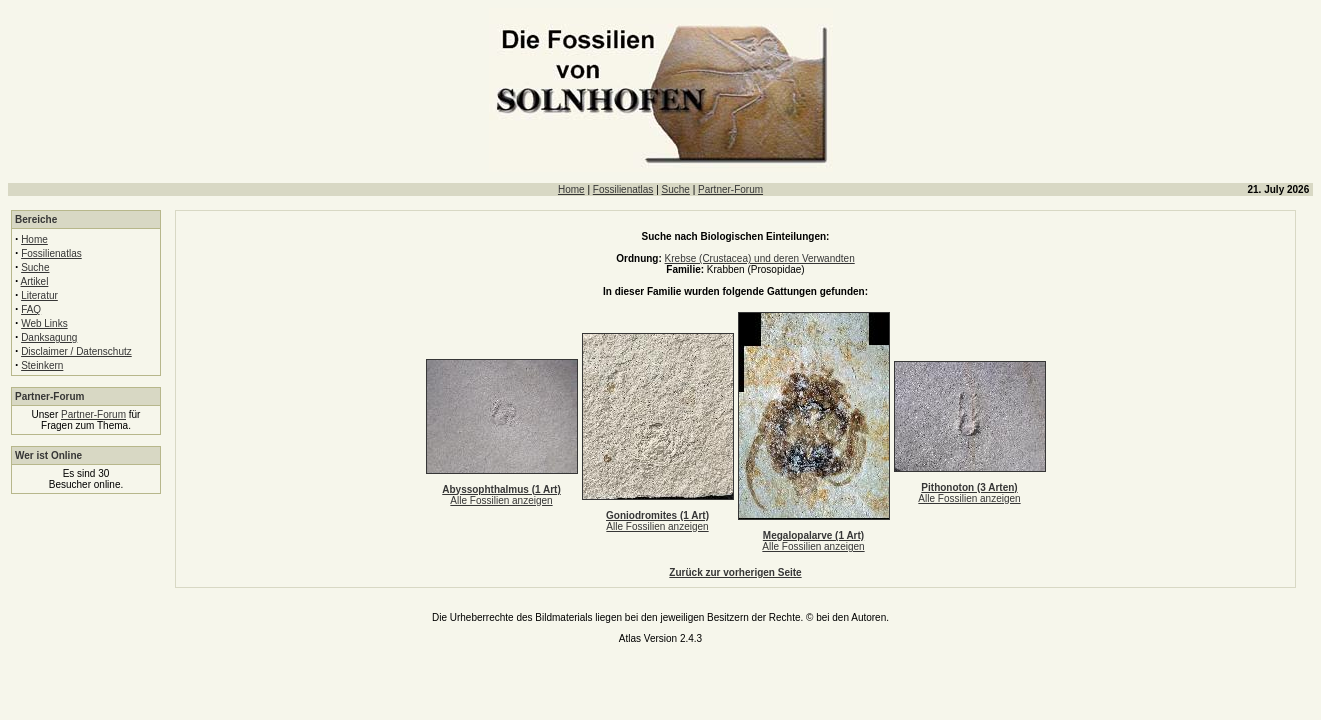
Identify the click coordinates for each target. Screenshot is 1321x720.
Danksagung (49, 337)
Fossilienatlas (623, 189)
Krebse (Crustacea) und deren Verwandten (760, 258)
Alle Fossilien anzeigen (501, 500)
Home (571, 189)
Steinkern (42, 365)
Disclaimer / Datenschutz (76, 351)
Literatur (39, 295)
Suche (676, 189)
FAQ (31, 309)
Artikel (35, 281)
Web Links (44, 323)
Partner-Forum (730, 189)
